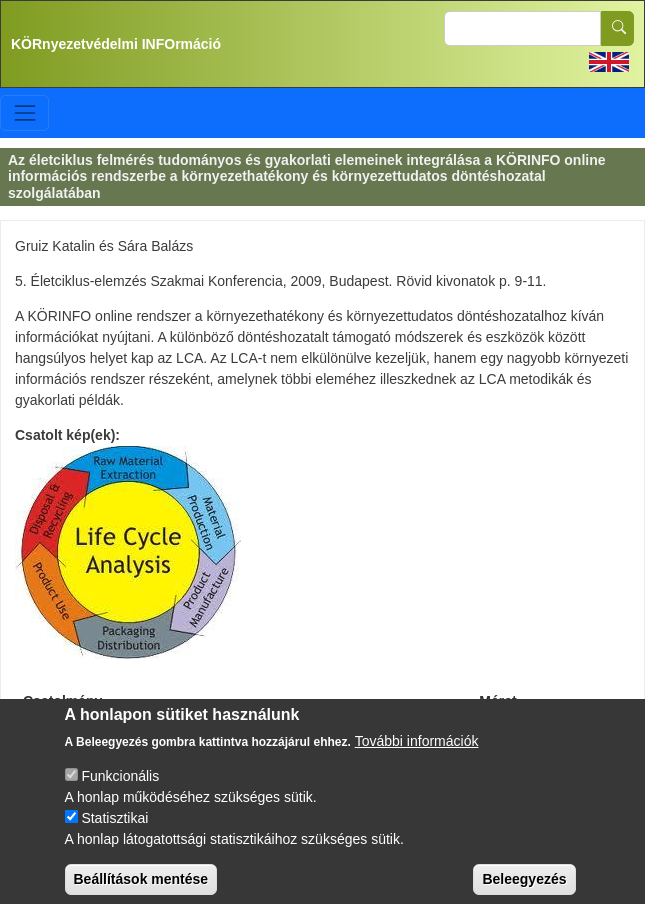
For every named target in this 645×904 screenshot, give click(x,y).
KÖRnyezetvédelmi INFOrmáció (116, 44)
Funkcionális (120, 789)
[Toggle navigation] (24, 112)
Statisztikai (114, 831)
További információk (417, 754)
